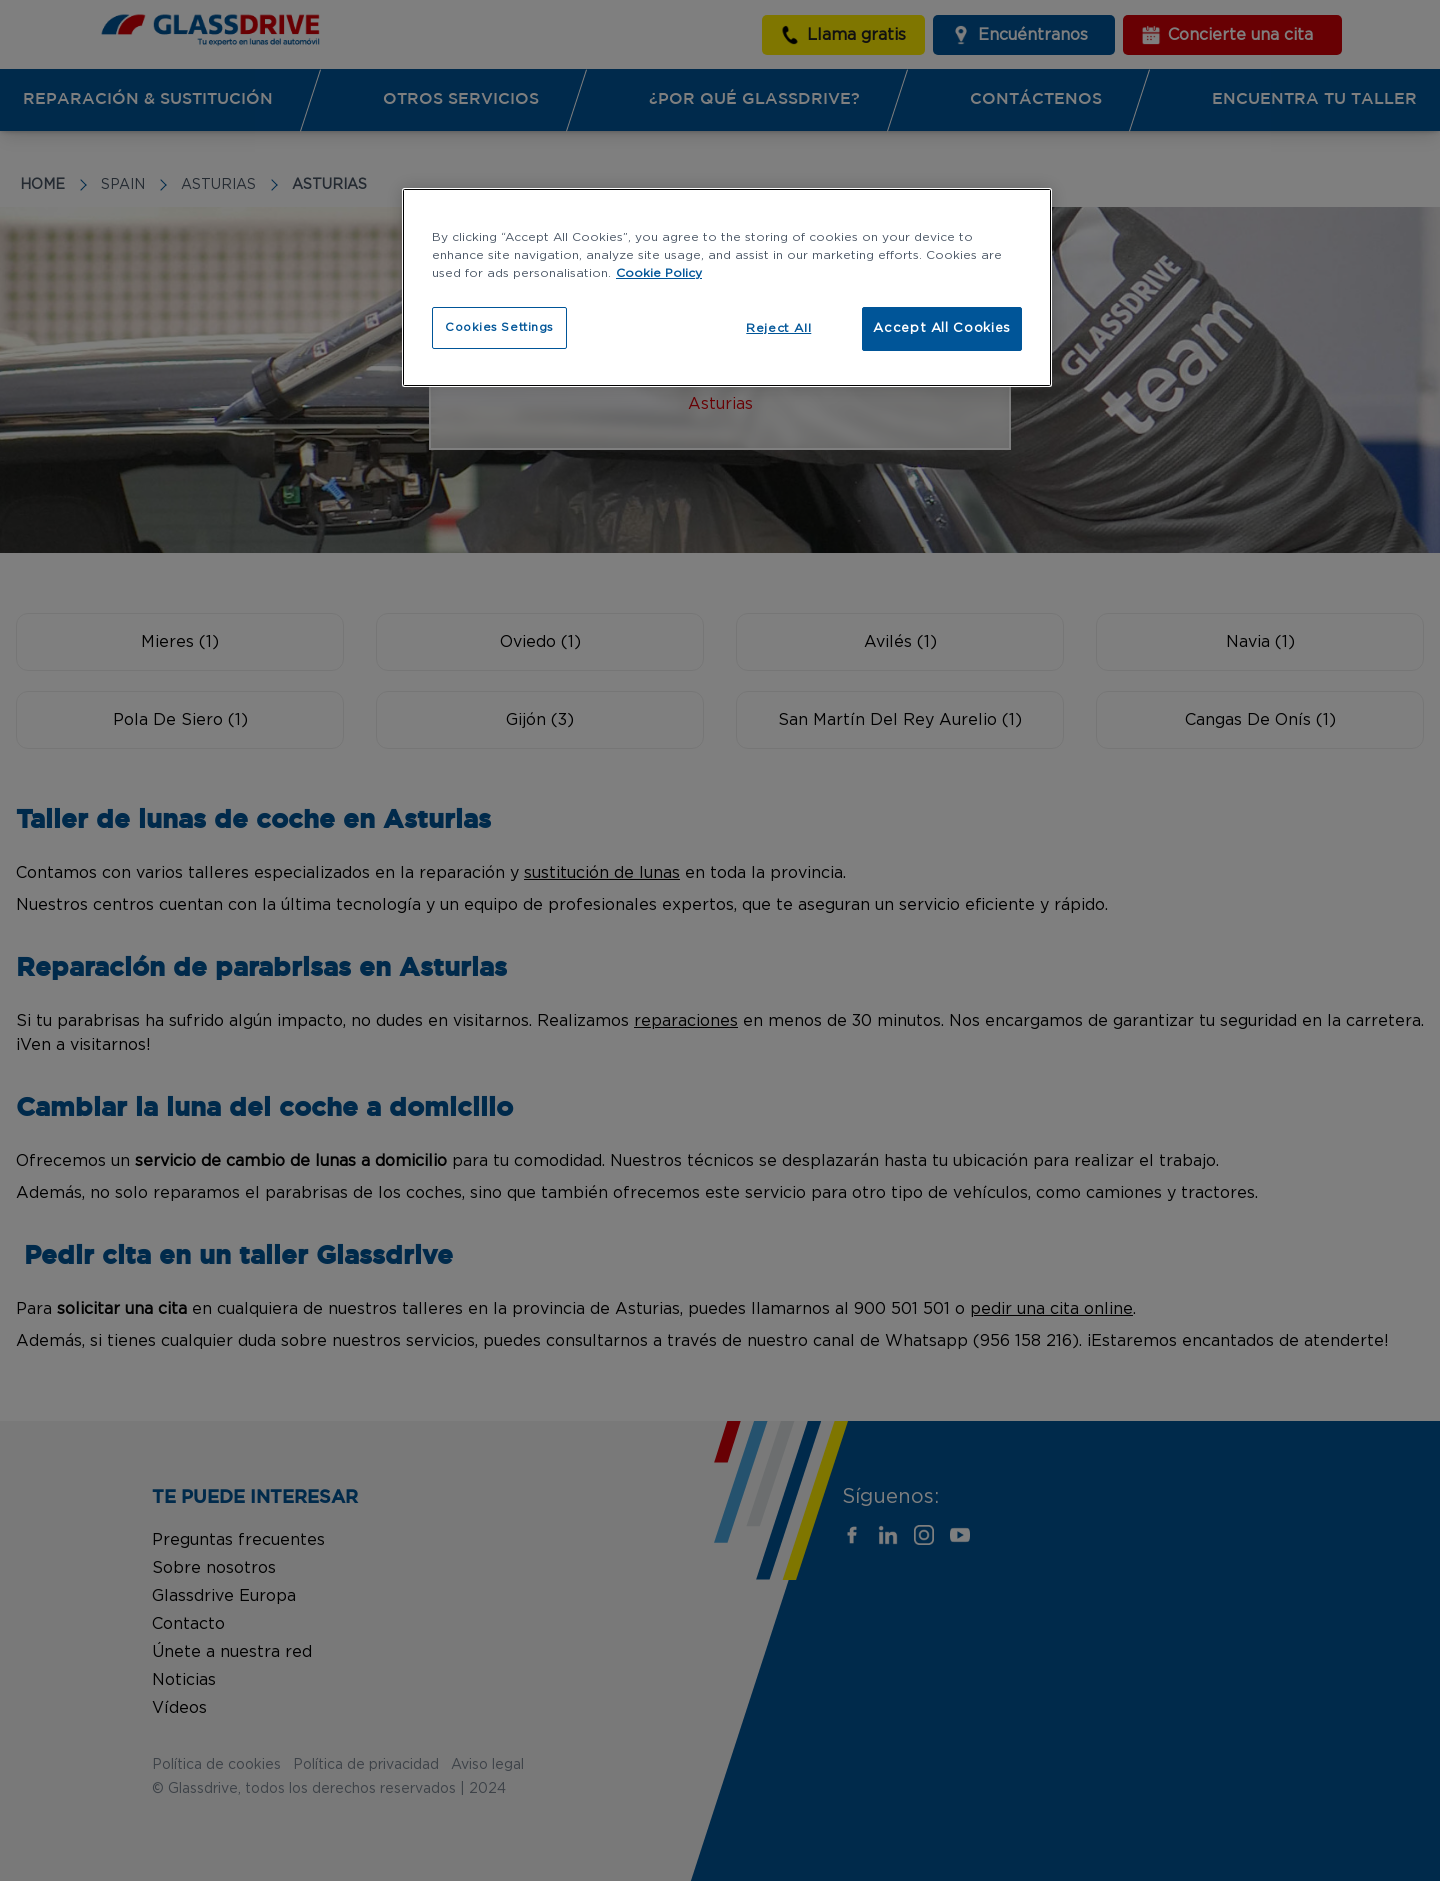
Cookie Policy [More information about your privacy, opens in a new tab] (659, 273)
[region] (727, 287)
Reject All (778, 328)
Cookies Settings (499, 327)
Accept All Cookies (942, 328)
